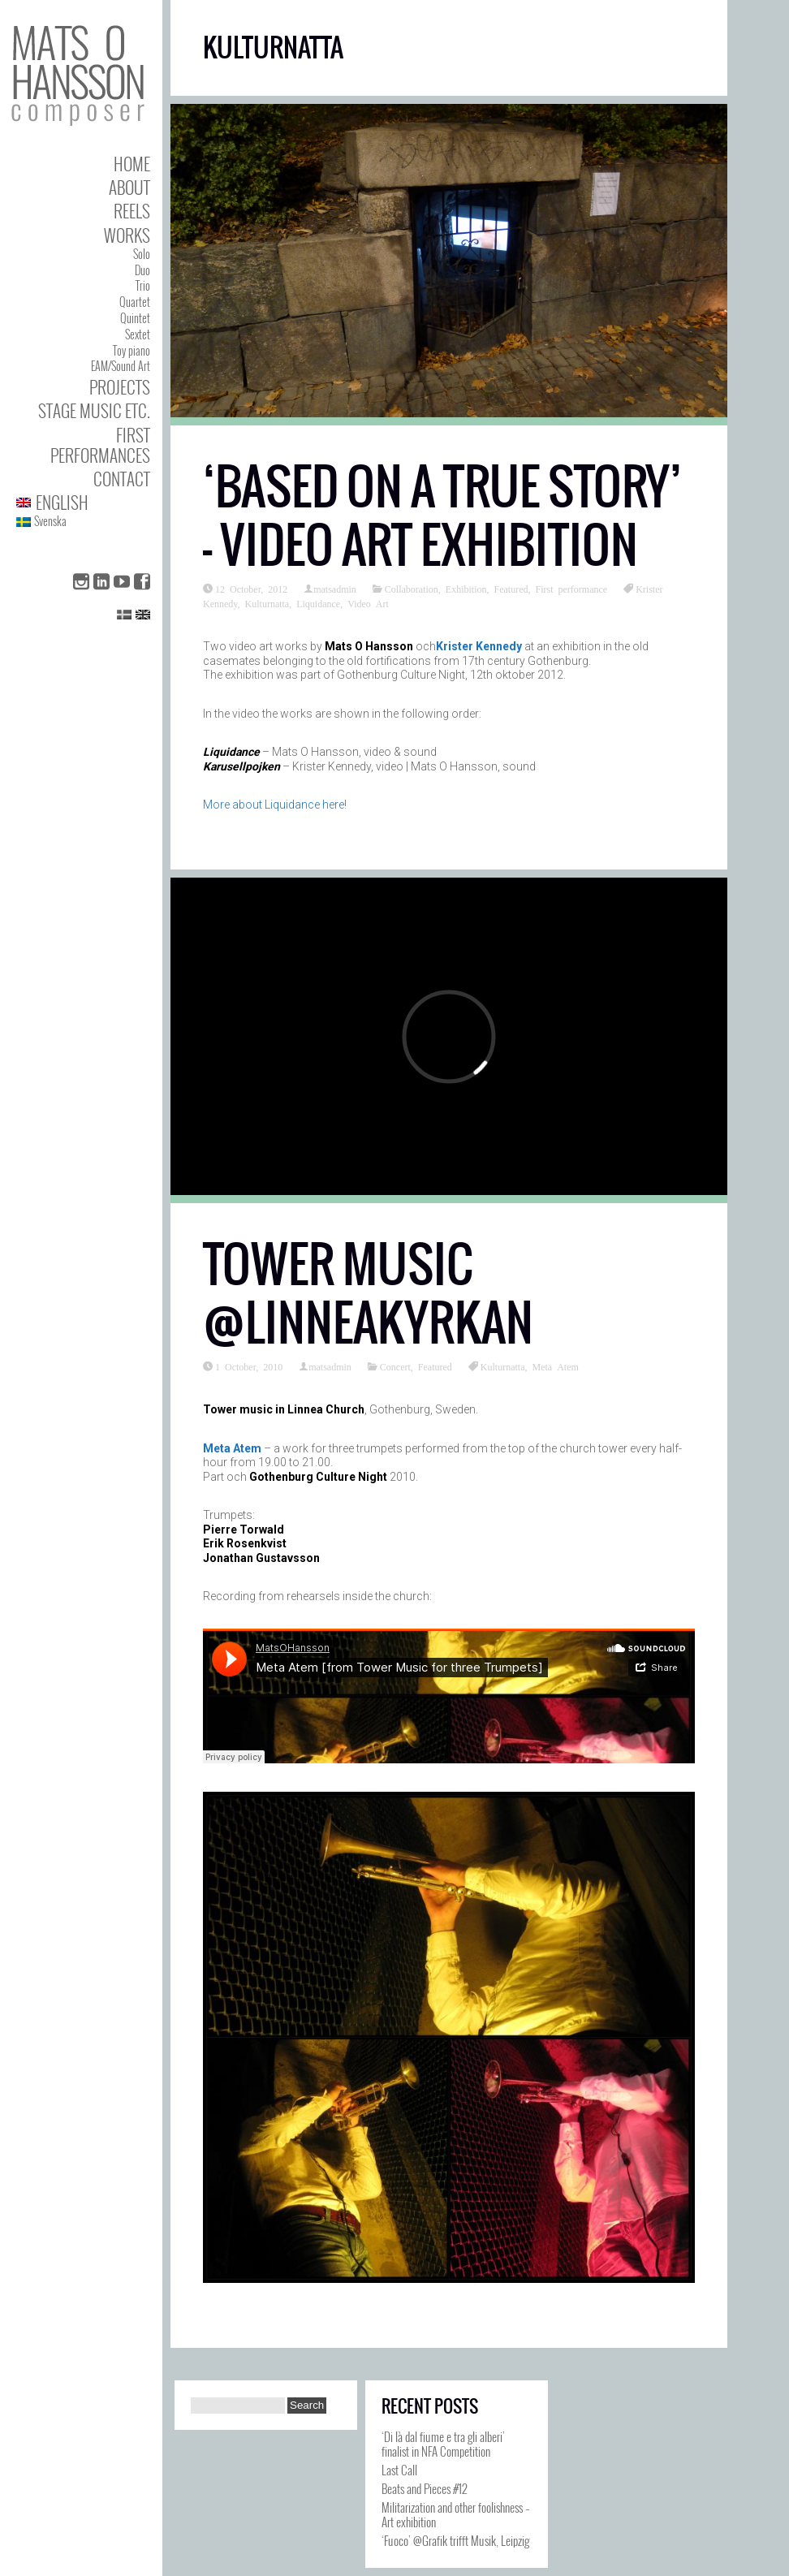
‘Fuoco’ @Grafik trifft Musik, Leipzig (455, 2540)
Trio (143, 285)
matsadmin (334, 588)
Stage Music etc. (94, 410)
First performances (100, 445)
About (129, 187)
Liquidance (318, 603)
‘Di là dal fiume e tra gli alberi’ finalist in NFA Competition (443, 2443)
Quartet (134, 301)
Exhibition (466, 588)
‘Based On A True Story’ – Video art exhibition (442, 516)
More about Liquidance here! (275, 804)
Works (127, 235)
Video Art (368, 603)
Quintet (135, 317)
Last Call (399, 2470)
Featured (511, 588)
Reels (132, 210)
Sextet (137, 334)
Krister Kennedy (479, 646)
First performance (572, 588)
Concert (395, 1366)
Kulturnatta (267, 603)
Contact (121, 478)
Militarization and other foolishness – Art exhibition (456, 2514)
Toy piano (131, 350)
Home (132, 163)
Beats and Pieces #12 (425, 2488)
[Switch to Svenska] (83, 522)
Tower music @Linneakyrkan (368, 1294)
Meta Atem (555, 1366)
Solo (141, 253)
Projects (119, 386)
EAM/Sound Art (120, 365)
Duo (142, 269)
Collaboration (411, 588)
